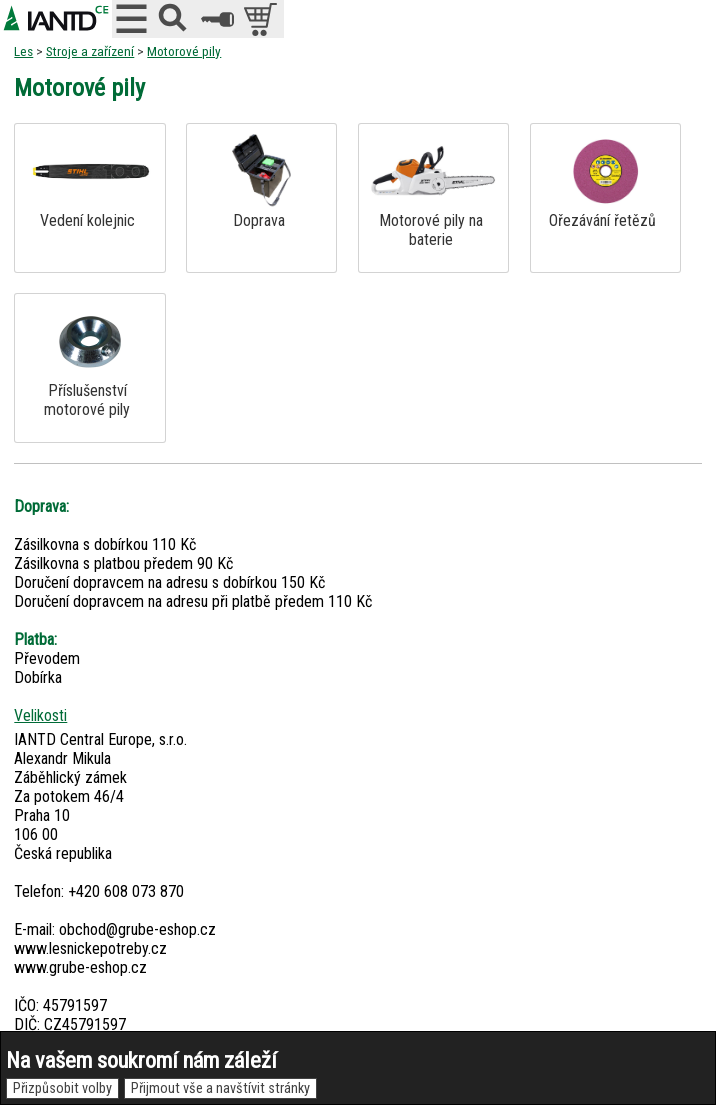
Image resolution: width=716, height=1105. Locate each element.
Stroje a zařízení (90, 51)
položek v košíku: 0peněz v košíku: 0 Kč (262, 19)
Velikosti (40, 715)
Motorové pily (184, 51)
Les (23, 51)
